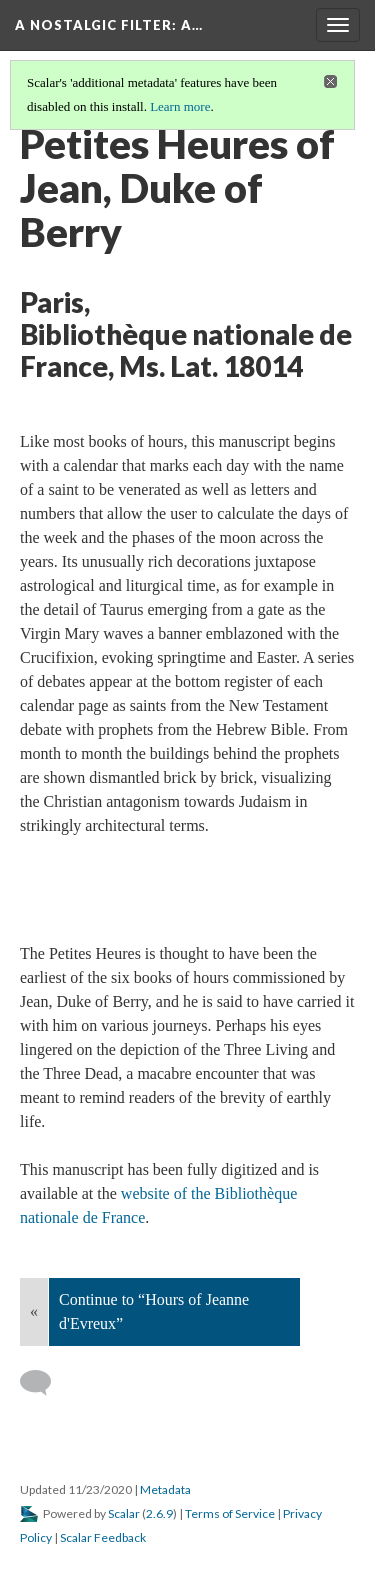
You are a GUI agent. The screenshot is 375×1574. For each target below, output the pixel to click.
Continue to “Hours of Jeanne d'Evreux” (154, 1311)
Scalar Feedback (103, 1537)
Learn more (180, 106)
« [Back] (34, 1311)
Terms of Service (230, 1513)
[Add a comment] (44, 1383)
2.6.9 (159, 1513)
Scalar (124, 1513)
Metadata (165, 1489)
